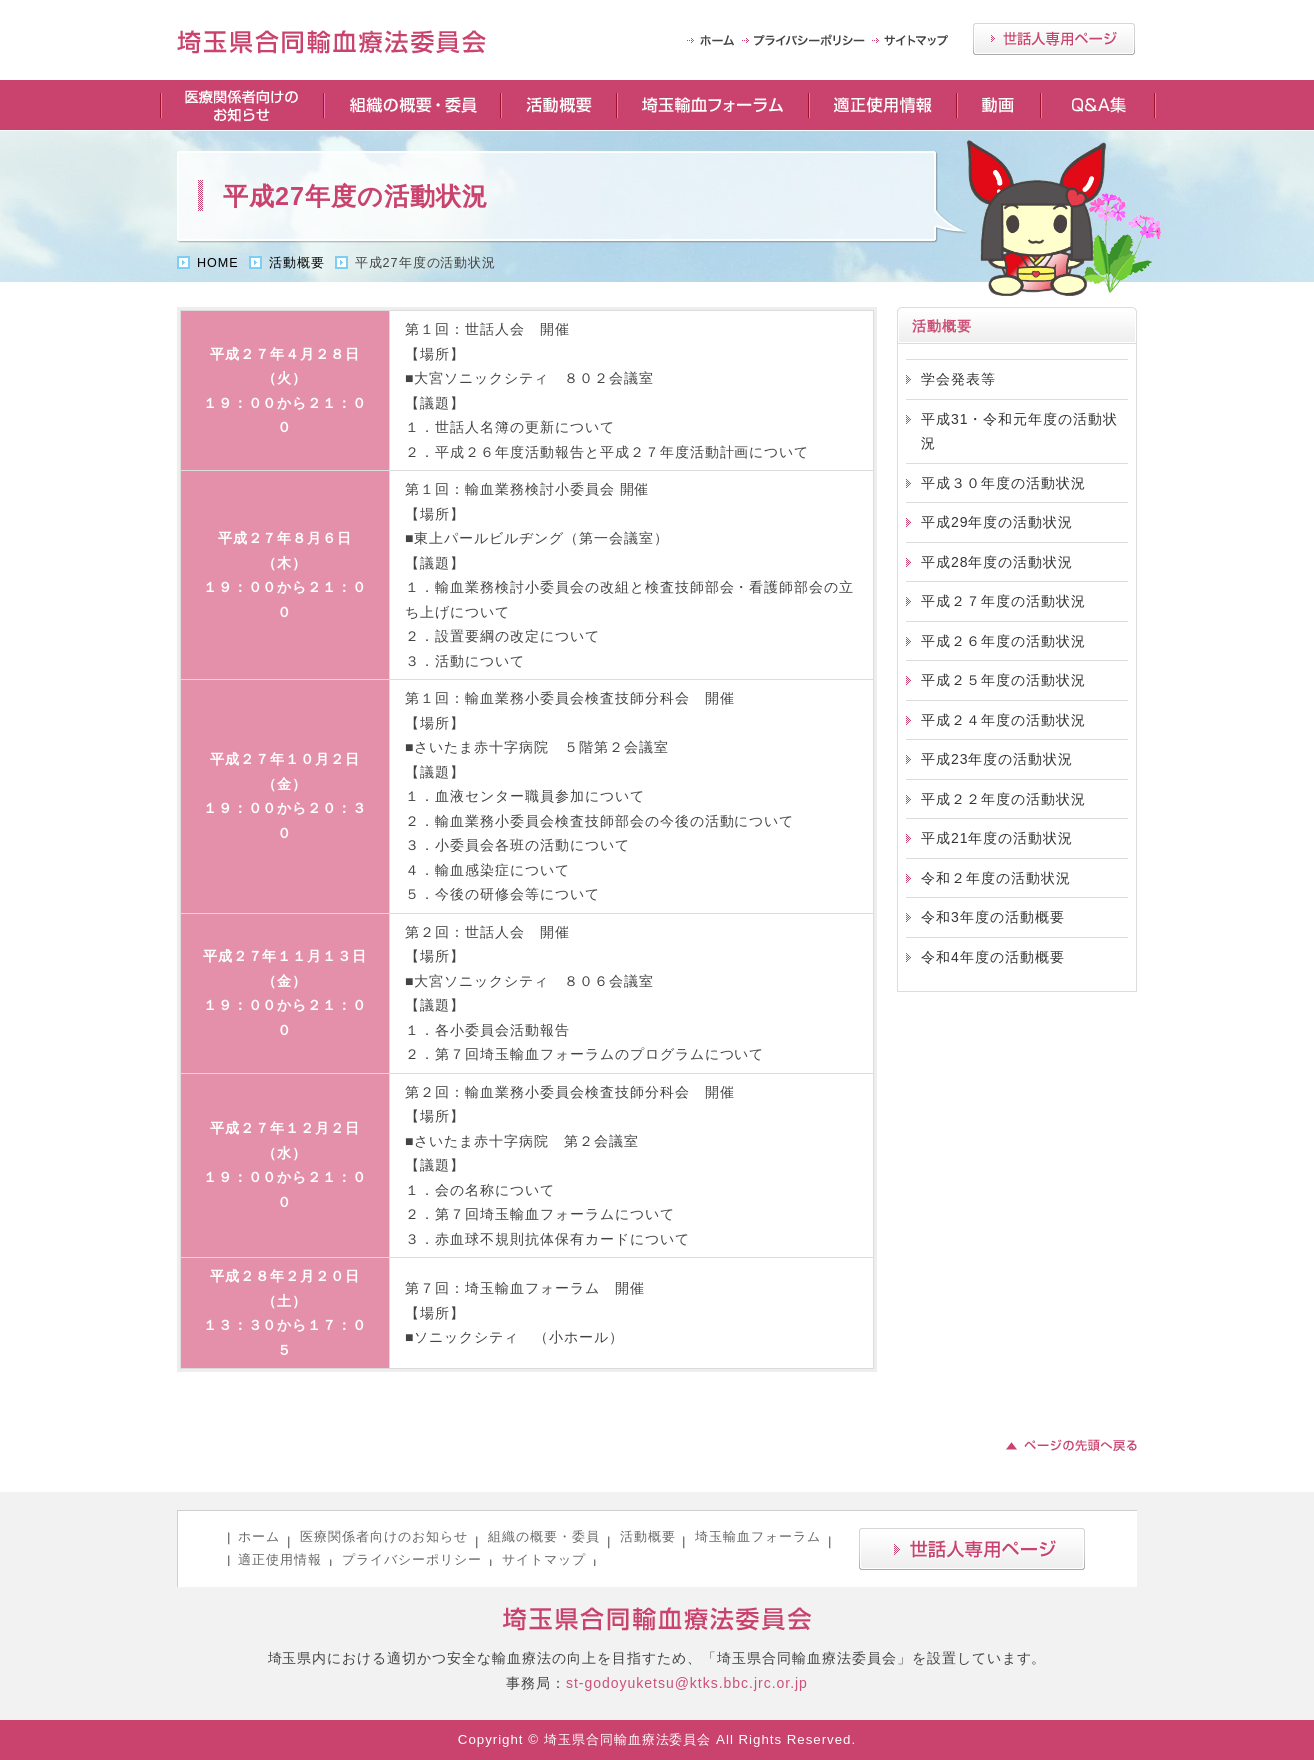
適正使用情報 (882, 105)
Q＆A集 (1098, 105)
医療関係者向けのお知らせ (241, 105)
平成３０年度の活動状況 (1003, 483)
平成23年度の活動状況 (997, 759)
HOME (714, 40)
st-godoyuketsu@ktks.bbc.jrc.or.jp (687, 1683)
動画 (998, 105)
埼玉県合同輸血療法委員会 (657, 1619)
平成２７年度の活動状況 (1003, 601)
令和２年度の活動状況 (996, 878)
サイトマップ (912, 40)
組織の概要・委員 (411, 105)
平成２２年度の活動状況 (1003, 799)
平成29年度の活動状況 (997, 522)
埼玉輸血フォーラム (712, 105)
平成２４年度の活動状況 (1003, 720)
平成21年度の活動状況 (997, 838)
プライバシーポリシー (807, 40)
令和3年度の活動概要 (993, 917)
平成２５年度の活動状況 (1003, 680)
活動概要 (558, 105)
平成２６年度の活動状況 (1003, 641)
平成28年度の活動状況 (997, 562)
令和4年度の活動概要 (993, 957)
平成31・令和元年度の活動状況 (1019, 431)
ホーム (259, 1537)
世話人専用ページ (1054, 39)
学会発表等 (958, 379)
